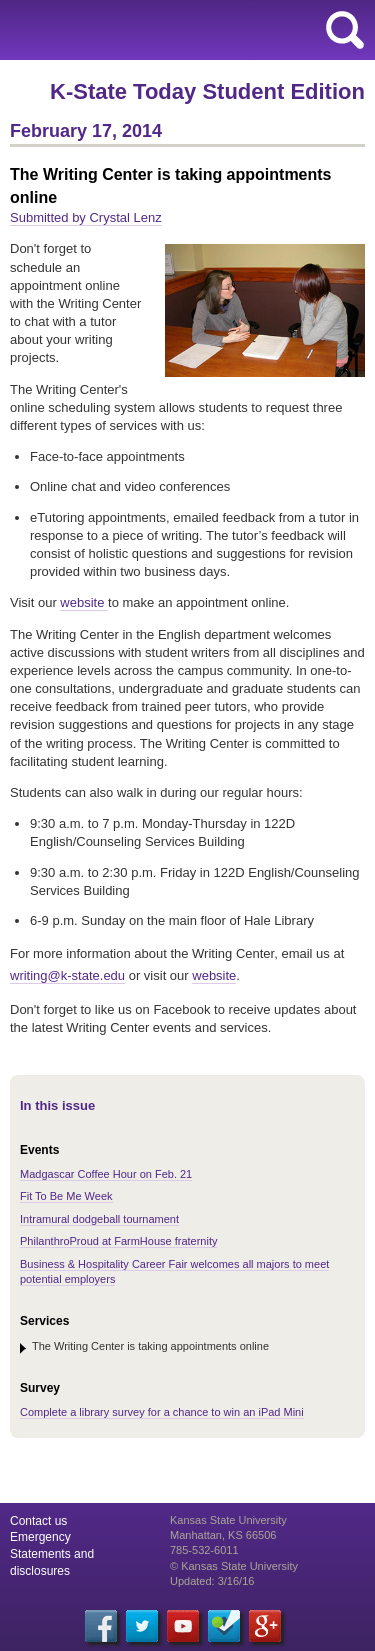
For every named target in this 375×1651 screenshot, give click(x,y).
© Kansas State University (234, 1566)
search (345, 30)
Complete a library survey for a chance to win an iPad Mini (162, 1412)
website (84, 602)
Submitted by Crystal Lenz (86, 217)
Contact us (38, 1521)
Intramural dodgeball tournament (99, 1219)
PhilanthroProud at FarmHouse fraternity (118, 1241)
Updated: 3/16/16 (212, 1581)
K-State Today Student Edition (207, 91)
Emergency (40, 1537)
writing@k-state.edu (67, 975)
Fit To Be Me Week (66, 1196)
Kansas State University (182, 30)
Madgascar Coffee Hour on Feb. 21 (106, 1174)
